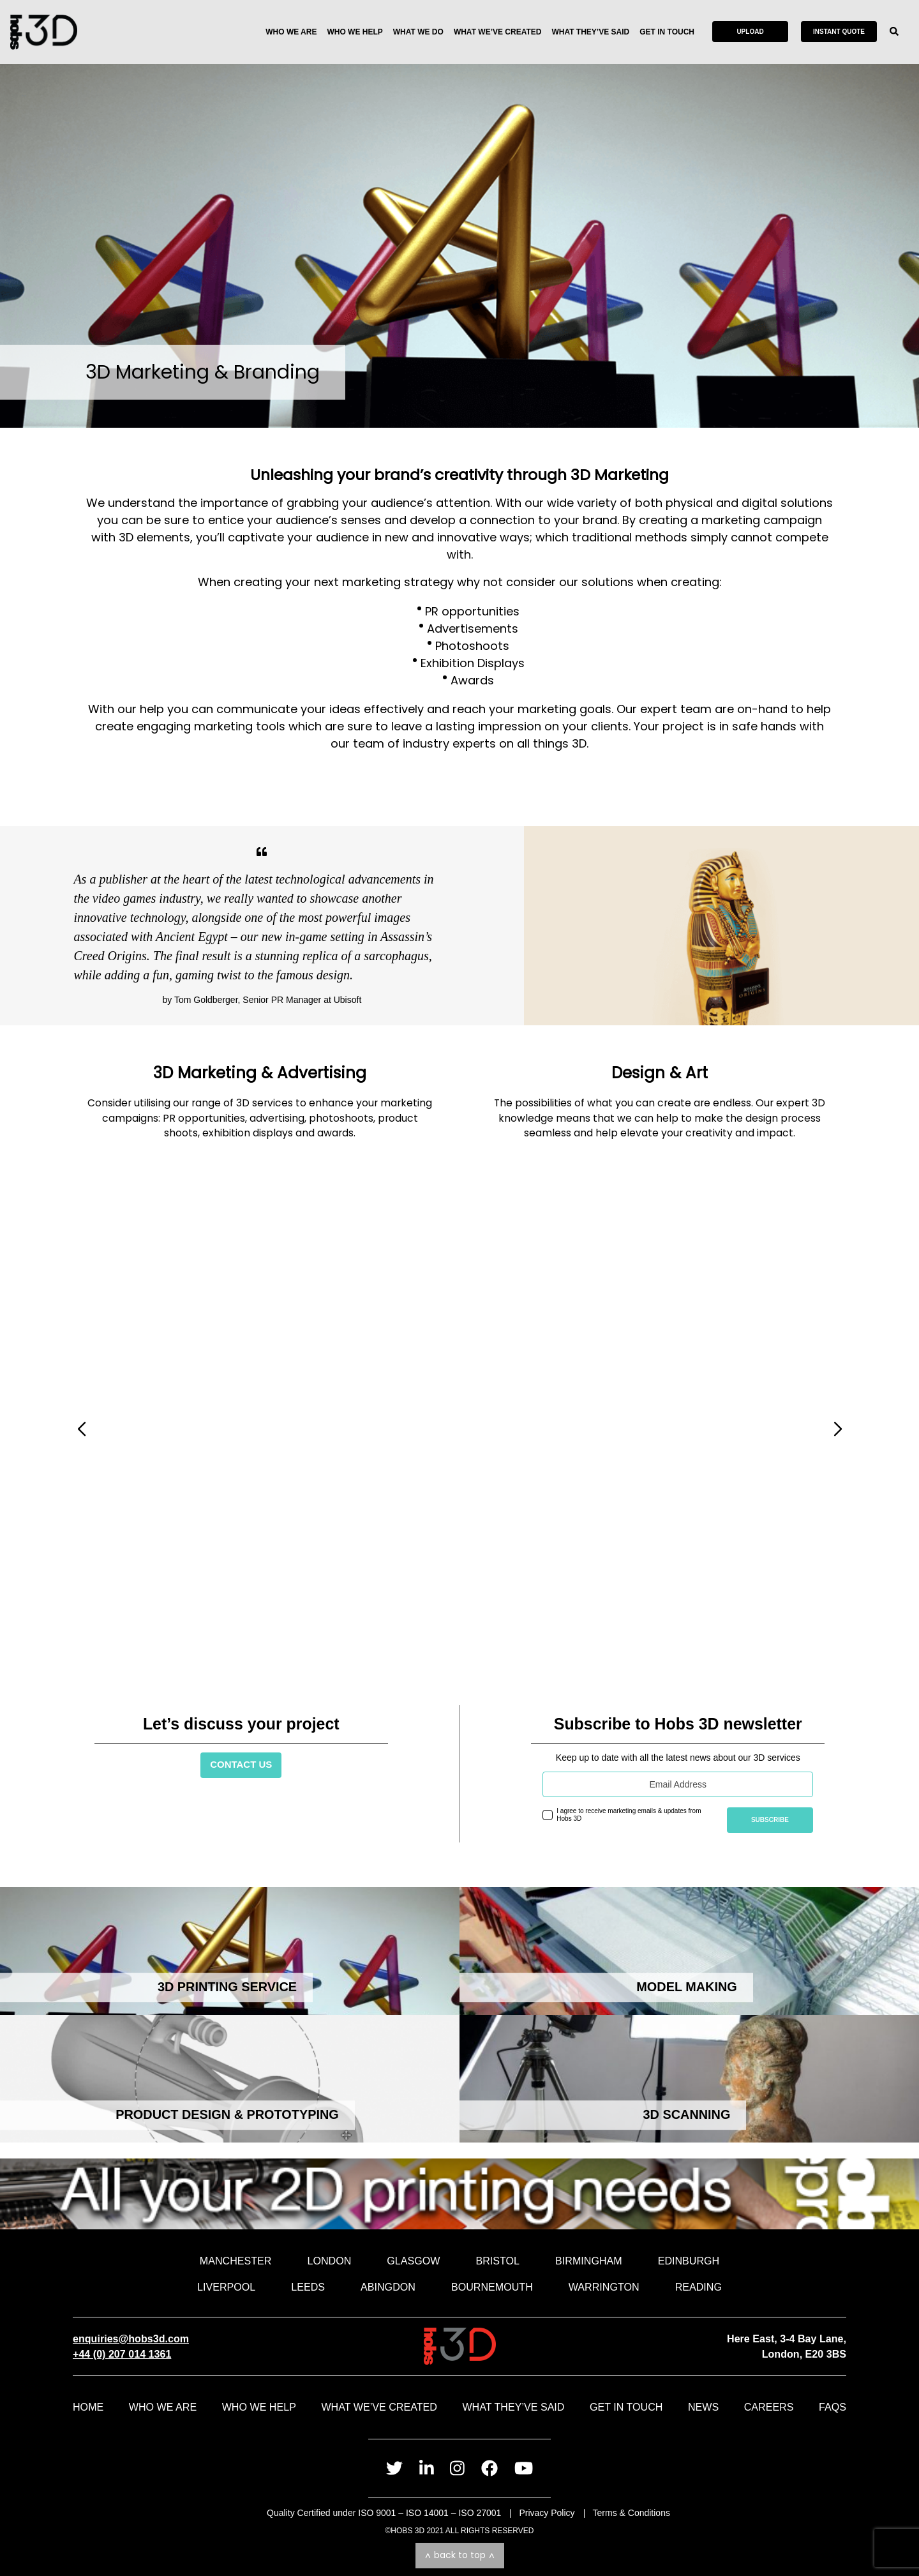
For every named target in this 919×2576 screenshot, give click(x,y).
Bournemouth (492, 2287)
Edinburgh (689, 2260)
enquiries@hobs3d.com (131, 2338)
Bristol (497, 2260)
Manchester (236, 2260)
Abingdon (388, 2287)
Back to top (460, 2555)
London (329, 2260)
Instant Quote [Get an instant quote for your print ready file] (839, 31)
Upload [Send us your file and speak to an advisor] (749, 31)
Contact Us (241, 1764)
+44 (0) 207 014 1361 (122, 2354)
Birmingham (588, 2260)
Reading (698, 2287)
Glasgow (413, 2260)
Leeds (308, 2287)
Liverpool (226, 2287)
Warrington (604, 2287)
